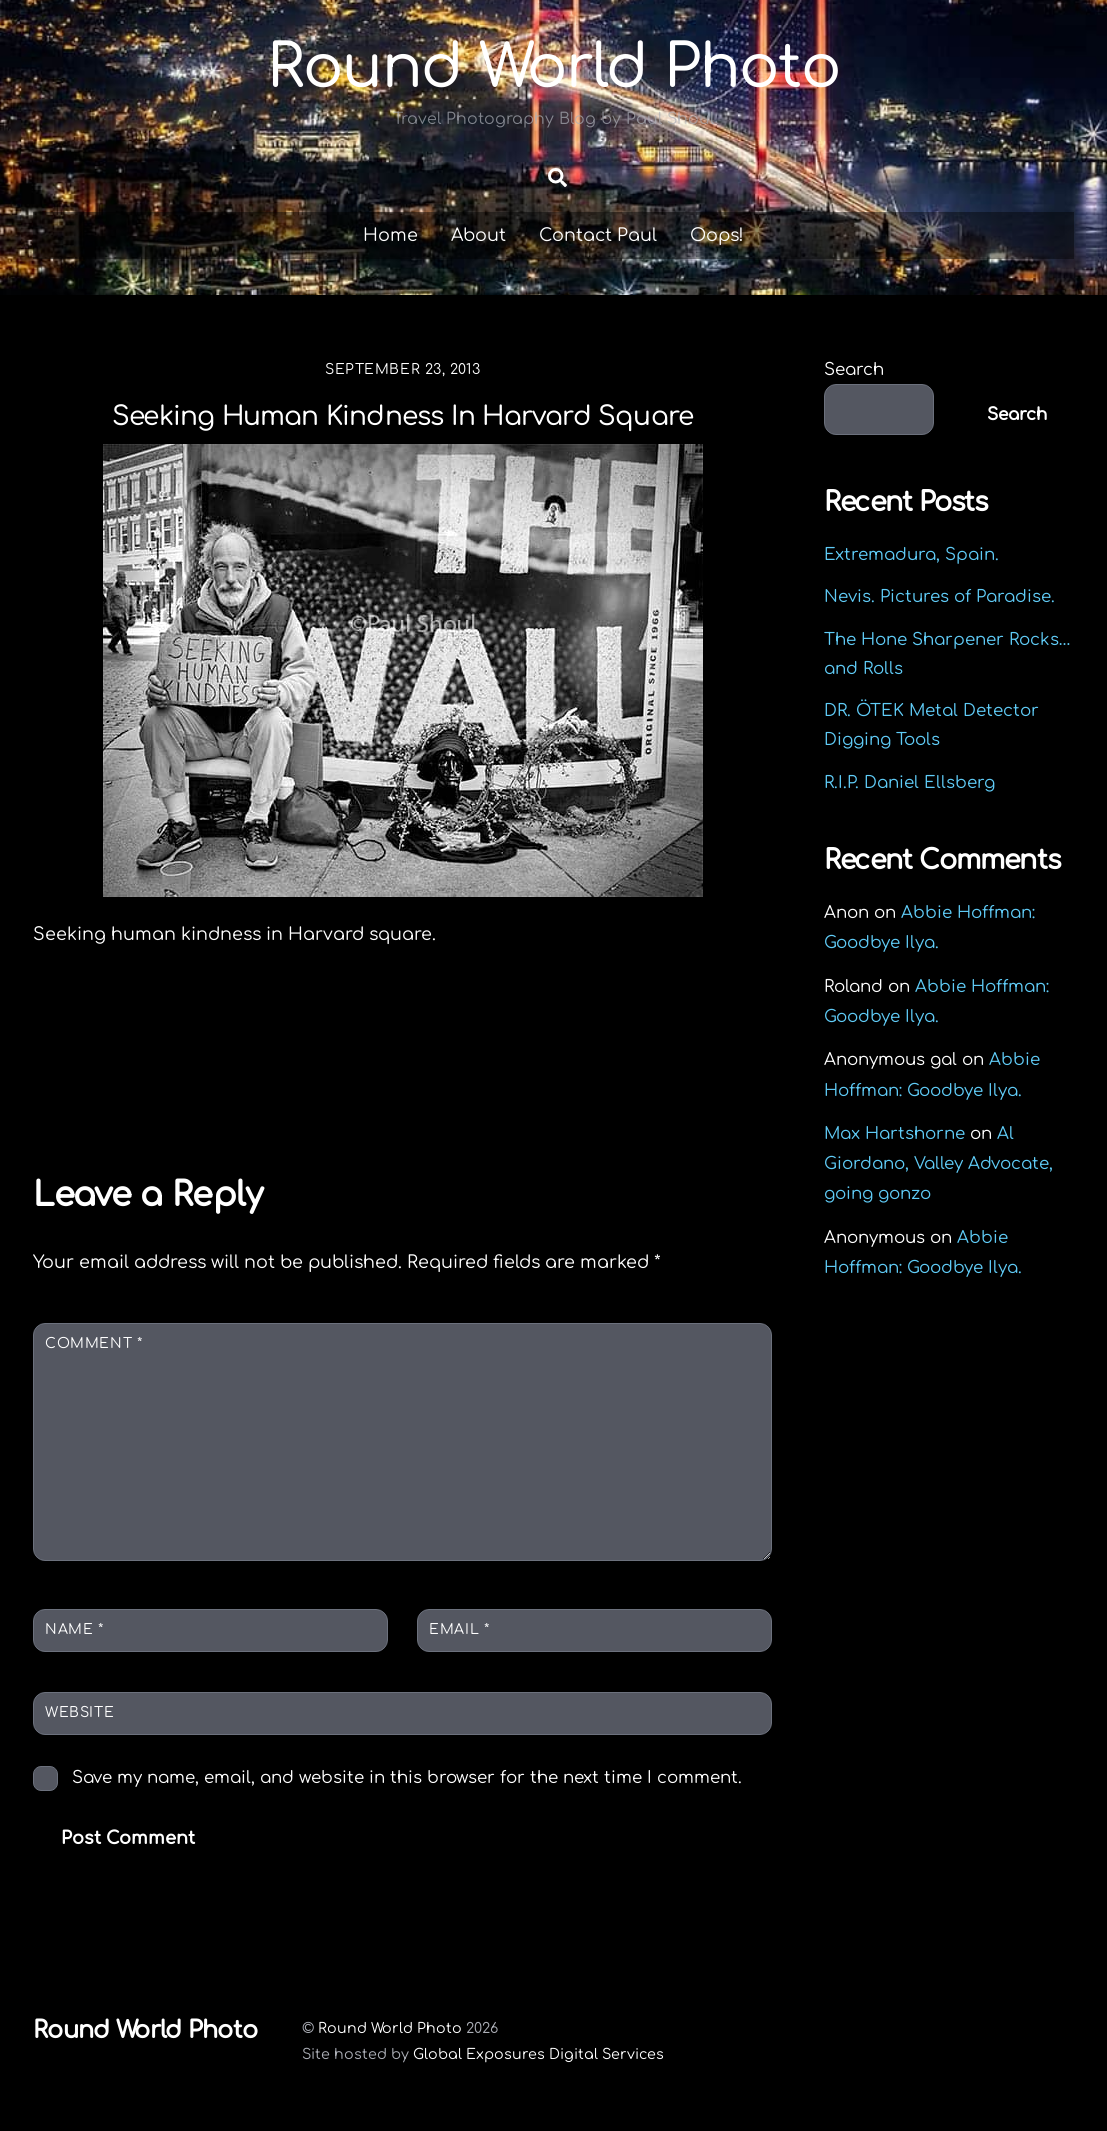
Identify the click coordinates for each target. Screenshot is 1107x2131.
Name (74, 1629)
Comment (93, 1343)
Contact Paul (598, 235)
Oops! (717, 235)
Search (854, 369)
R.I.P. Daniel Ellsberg (909, 782)
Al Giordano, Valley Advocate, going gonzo (938, 1163)
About (478, 235)
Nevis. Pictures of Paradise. (939, 596)
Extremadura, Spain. (911, 554)
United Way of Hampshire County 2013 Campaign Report (602, 1067)
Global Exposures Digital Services (538, 2054)
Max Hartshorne (894, 1133)
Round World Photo (390, 2028)
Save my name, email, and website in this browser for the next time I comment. (407, 1777)
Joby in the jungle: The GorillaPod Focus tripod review (194, 1067)
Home (390, 235)
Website (79, 1712)
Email (459, 1629)
